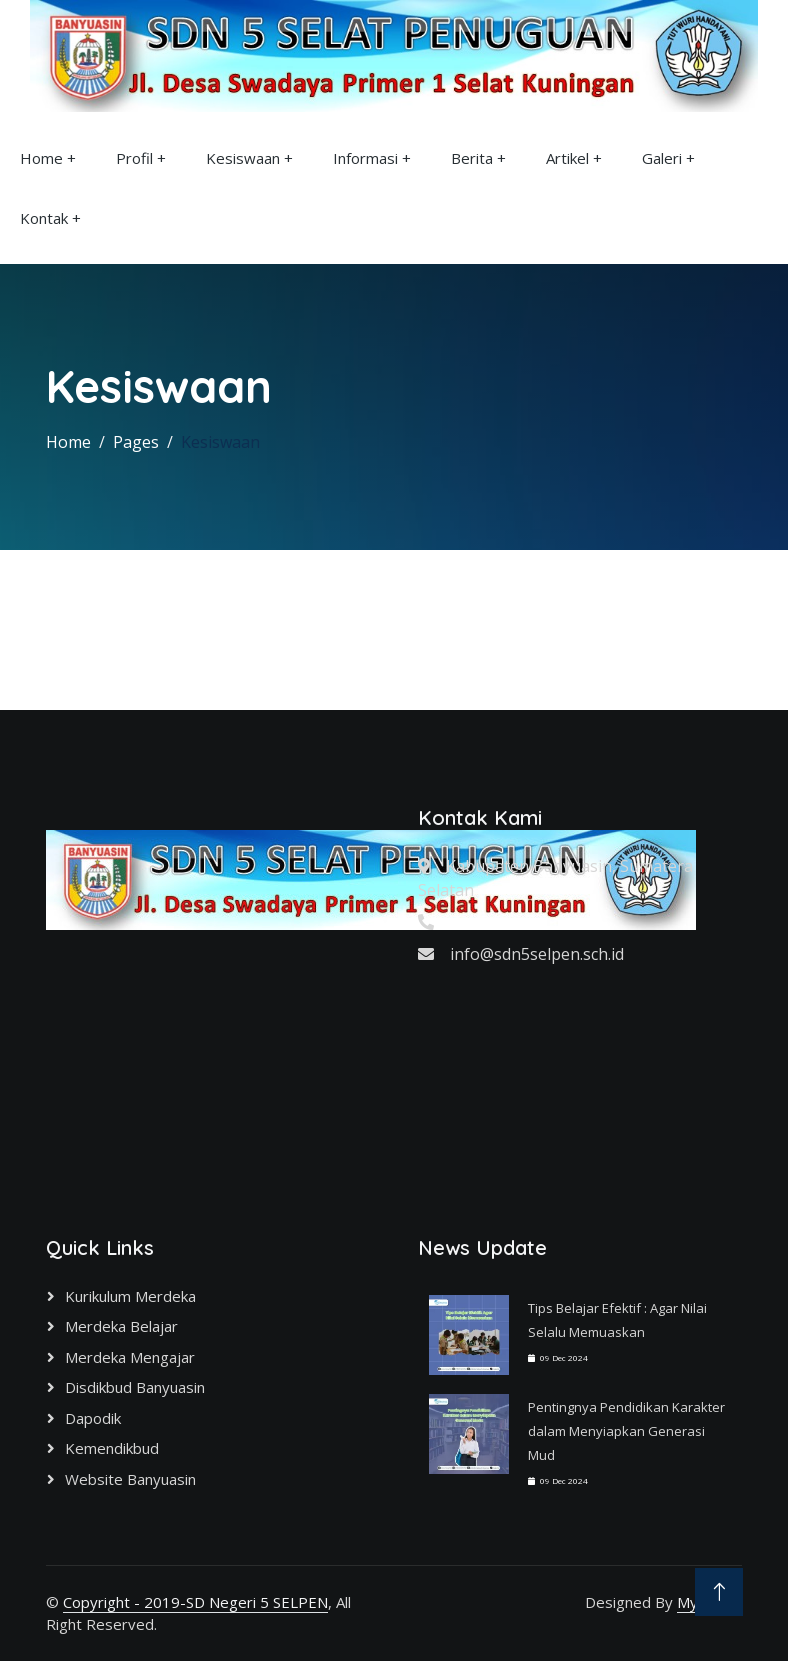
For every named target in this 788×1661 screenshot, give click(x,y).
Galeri (662, 158)
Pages (136, 442)
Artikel (567, 158)
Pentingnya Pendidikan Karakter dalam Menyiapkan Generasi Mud (626, 1431)
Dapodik (93, 1418)
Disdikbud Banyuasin (135, 1387)
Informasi (365, 158)
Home (41, 158)
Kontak (44, 218)
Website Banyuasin (130, 1479)
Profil (134, 158)
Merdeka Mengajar (130, 1357)
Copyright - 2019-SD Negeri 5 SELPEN (195, 1602)
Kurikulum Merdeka (130, 1296)
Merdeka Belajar (121, 1326)
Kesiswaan (243, 158)
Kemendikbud (112, 1448)
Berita (472, 158)
